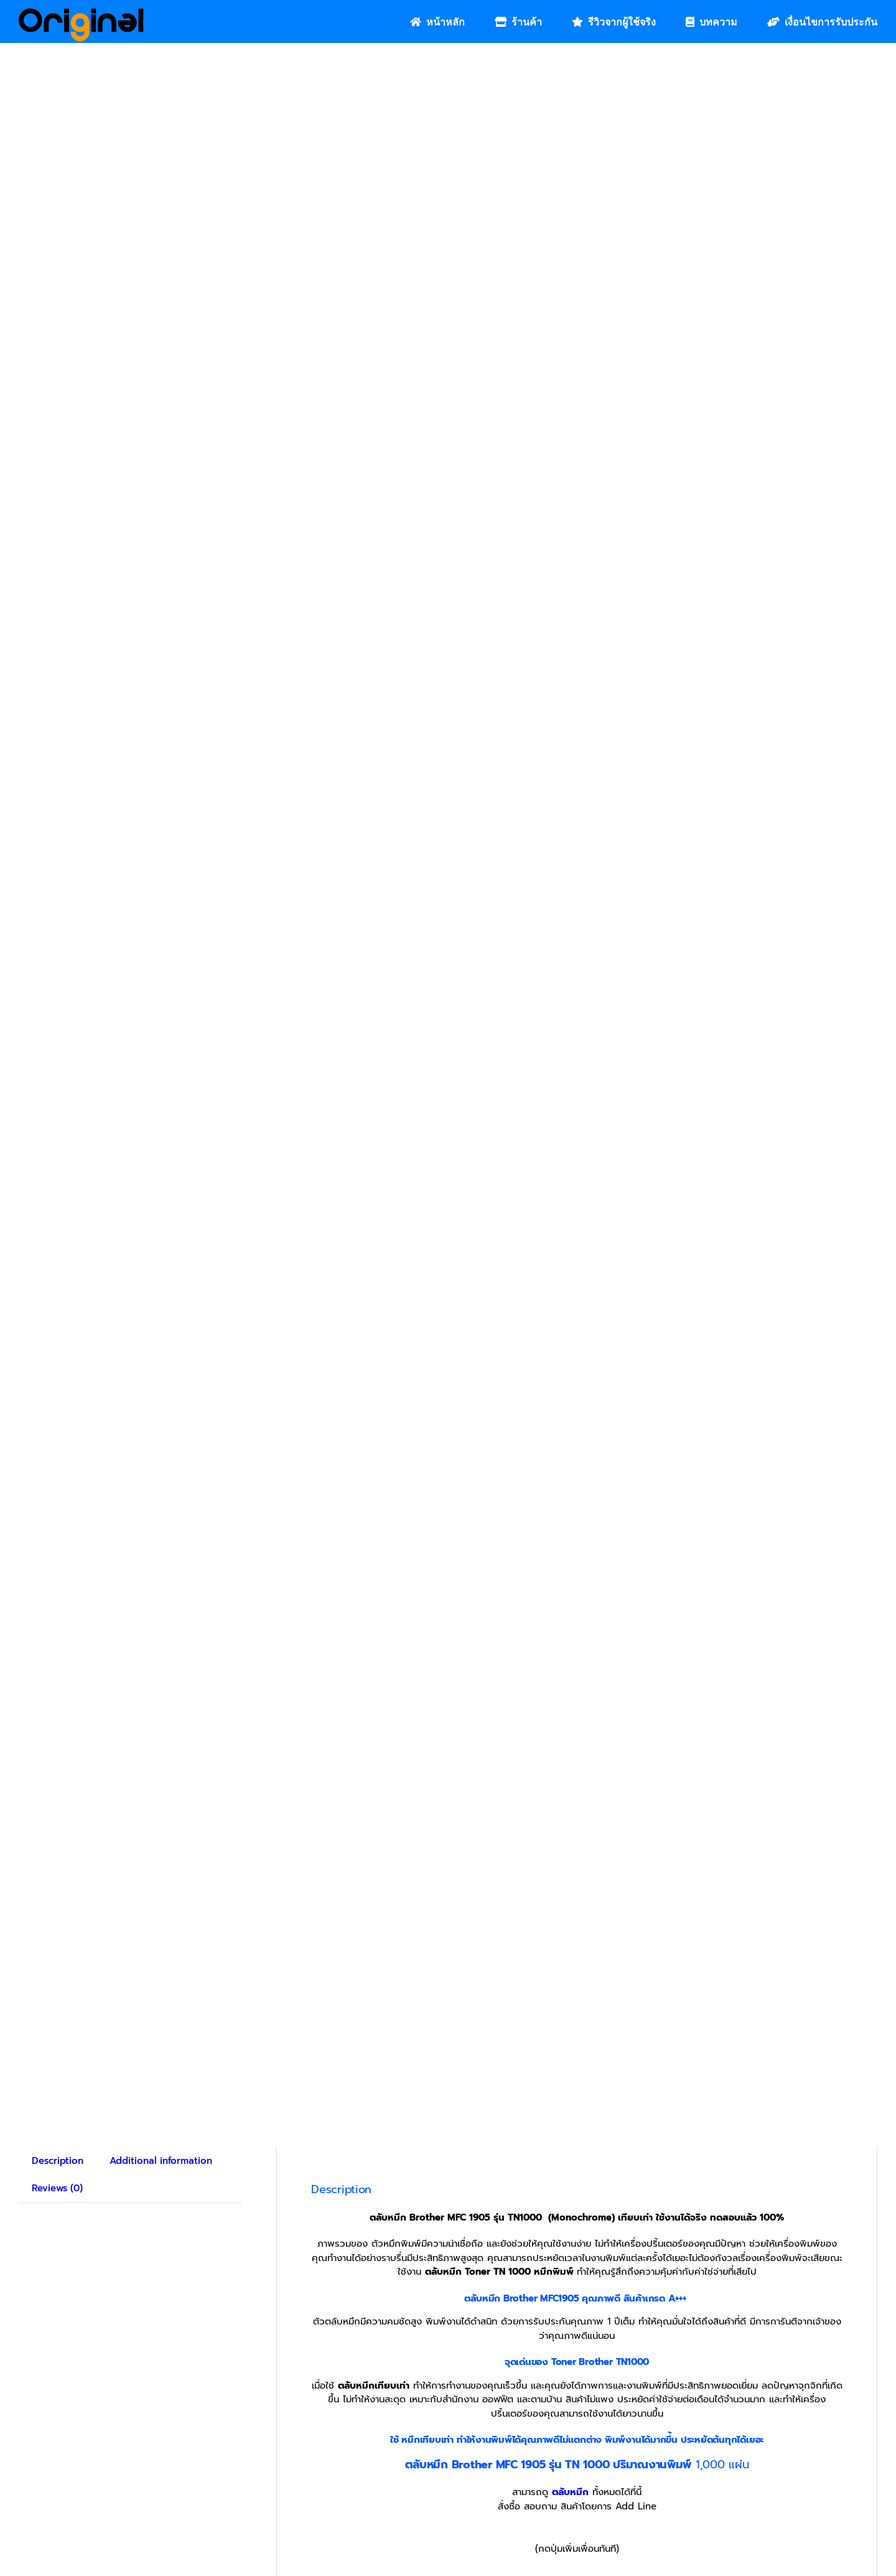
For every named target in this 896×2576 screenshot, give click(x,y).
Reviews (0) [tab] (57, 2039)
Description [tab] (57, 2011)
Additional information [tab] (161, 2011)
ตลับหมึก (570, 2343)
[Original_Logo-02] (81, 12)
